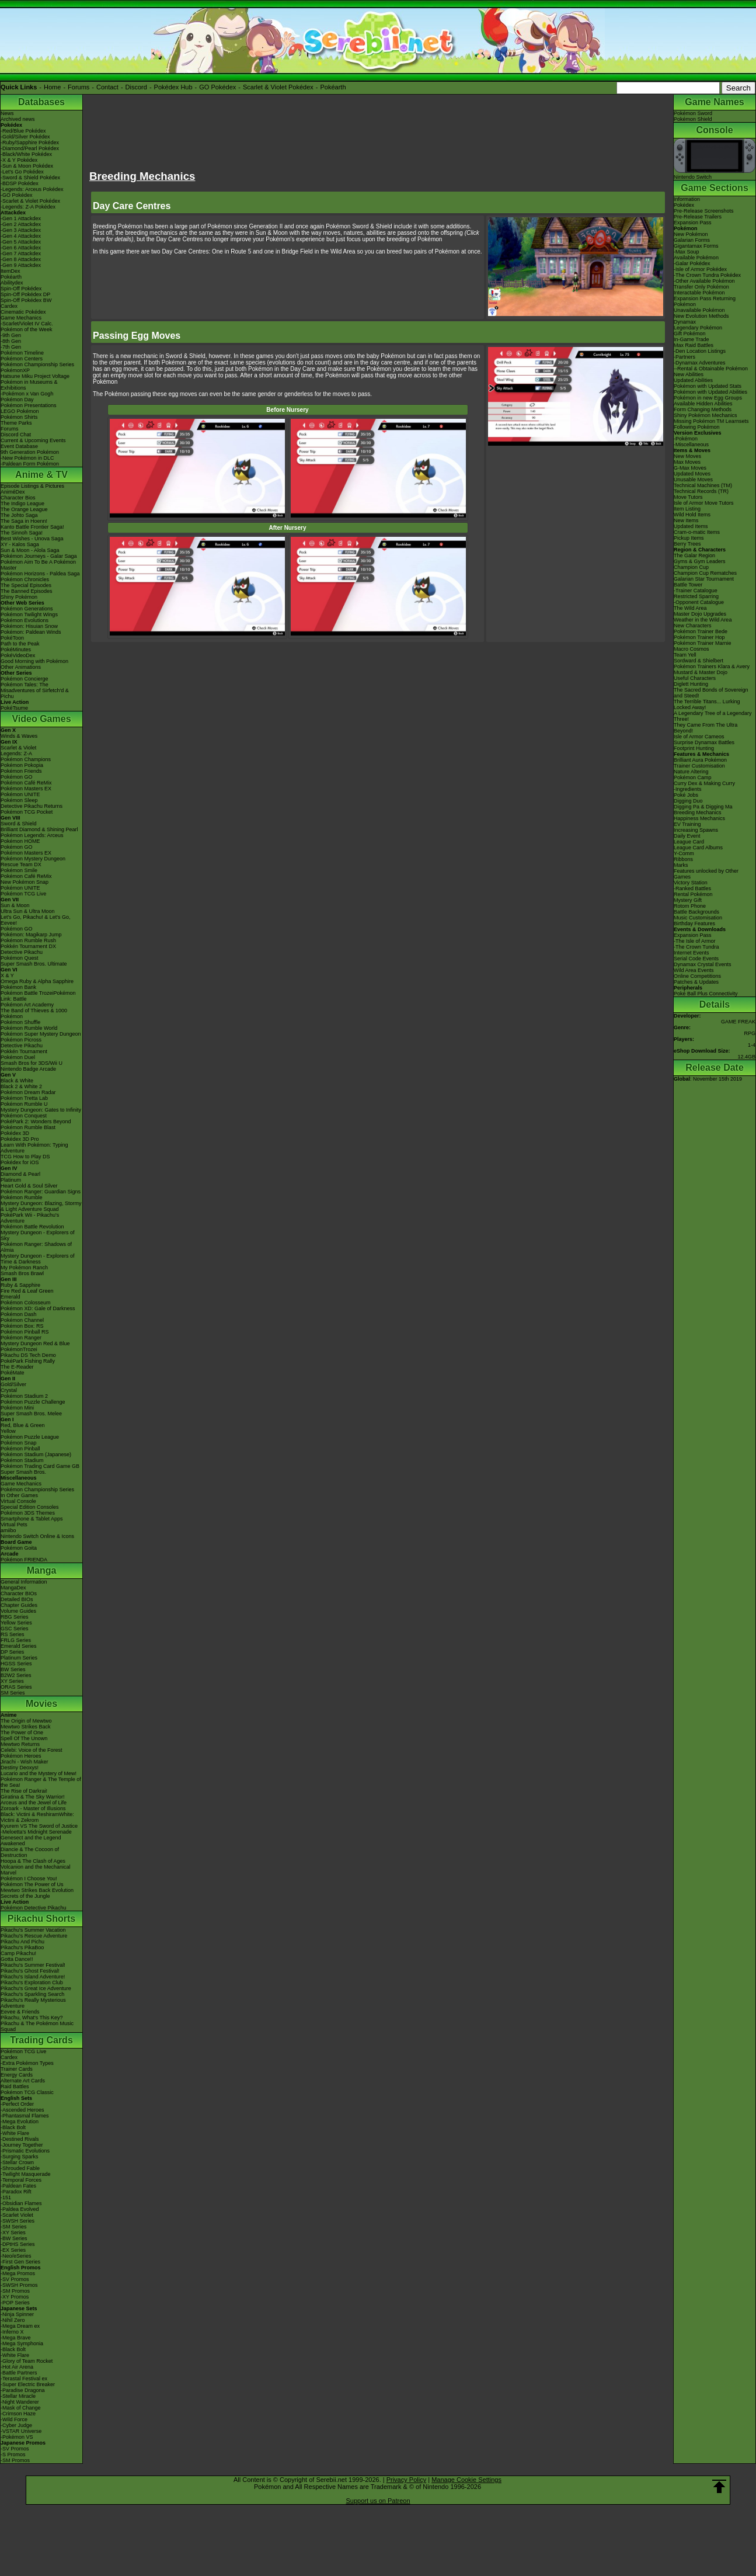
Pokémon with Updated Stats (707, 386)
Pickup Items (689, 538)
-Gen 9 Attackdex (21, 265)
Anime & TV (41, 475)
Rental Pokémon (693, 894)
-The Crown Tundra (696, 947)
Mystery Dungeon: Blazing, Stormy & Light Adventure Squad (41, 1206)
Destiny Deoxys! (20, 1767)
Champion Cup (691, 567)
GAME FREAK (738, 1022)
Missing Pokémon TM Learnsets (711, 421)
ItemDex (10, 271)
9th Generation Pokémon (30, 452)
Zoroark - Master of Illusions (33, 1808)
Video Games (41, 719)
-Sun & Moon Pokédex (27, 166)
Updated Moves (692, 474)
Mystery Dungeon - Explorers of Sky (38, 1235)
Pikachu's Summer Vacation (33, 1930)
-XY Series (13, 2232)
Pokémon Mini (17, 1408)
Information (687, 199)
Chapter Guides (19, 1605)
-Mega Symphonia (22, 2343)
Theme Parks (16, 423)
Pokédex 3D (15, 1133)
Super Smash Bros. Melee (31, 1414)
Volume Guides (18, 1611)
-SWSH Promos (19, 2285)
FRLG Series (16, 1640)
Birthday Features (694, 923)
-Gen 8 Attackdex (21, 259)
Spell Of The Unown (24, 1738)
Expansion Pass (693, 222)
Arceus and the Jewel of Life (34, 1803)
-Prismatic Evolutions (25, 2151)
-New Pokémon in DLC (27, 458)
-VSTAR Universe (21, 2431)
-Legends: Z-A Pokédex (28, 207)
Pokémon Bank (18, 987)
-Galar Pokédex (692, 263)
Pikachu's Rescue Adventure (34, 1936)
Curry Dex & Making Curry (704, 783)
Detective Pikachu (22, 952)
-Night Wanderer (20, 2402)
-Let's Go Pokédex (22, 172)
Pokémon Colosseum (26, 1303)
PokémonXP (15, 370)
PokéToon (12, 638)
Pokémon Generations (27, 609)
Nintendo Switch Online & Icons (37, 1536)
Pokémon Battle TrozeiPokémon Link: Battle (38, 996)
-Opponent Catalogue (699, 602)
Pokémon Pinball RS (25, 1332)
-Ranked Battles (692, 888)
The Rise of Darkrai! (24, 1791)
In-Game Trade (691, 339)
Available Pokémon (696, 258)
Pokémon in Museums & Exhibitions (29, 385)
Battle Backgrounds (696, 912)
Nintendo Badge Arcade (28, 1069)
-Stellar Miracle (18, 2396)
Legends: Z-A (16, 753)
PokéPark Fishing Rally (28, 1361)
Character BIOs (19, 1593)
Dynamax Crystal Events (702, 964)
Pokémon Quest (20, 958)
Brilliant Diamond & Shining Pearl (39, 829)
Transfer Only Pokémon (701, 287)
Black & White (17, 1081)
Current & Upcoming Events (33, 440)
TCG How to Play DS (25, 1156)
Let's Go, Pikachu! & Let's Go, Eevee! (36, 920)
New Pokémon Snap (24, 882)
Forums (78, 87)
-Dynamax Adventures (700, 363)
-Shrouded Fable (20, 2168)
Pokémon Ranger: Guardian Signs (41, 1192)
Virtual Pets (14, 1524)
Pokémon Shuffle (20, 1022)
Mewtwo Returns (20, 1744)
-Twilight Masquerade (26, 2174)
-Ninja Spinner (17, 2314)
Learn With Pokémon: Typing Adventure (34, 1148)
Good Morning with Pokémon (34, 661)
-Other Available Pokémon (704, 281)
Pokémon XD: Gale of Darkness (38, 1308)
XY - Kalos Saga (20, 544)
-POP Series (15, 2303)
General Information (24, 1582)
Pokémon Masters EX (26, 788)
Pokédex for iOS (20, 1162)
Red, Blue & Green (23, 1425)
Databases (41, 102)
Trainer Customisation (699, 766)
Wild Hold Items (692, 515)
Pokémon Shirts (19, 417)
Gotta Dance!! (17, 1959)
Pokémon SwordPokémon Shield (693, 116)
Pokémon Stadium (22, 1460)
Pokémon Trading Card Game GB (40, 1466)
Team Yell (685, 655)
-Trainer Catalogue (695, 590)
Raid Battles (15, 2086)
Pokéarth (333, 87)
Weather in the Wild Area (702, 620)
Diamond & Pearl (20, 1174)
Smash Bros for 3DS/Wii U (31, 1063)
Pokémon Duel (18, 1057)
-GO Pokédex (17, 195)
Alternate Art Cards (23, 2081)
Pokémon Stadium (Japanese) (36, 1454)
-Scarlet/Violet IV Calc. (27, 324)
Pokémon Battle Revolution (32, 1227)
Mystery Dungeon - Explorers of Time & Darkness (38, 1259)
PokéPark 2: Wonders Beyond (36, 1121)
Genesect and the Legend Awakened (31, 1840)
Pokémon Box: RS (22, 1326)
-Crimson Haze (18, 2414)
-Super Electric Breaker (28, 2384)
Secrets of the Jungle (25, 1896)
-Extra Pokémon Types (27, 2063)
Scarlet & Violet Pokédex (278, 87)
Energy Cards (17, 2075)
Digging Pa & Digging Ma (703, 807)
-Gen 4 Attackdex (21, 236)
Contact (107, 87)
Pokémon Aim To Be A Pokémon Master (38, 565)
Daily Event (687, 836)
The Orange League (24, 509)
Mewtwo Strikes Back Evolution (37, 1890)
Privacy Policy (406, 2479)
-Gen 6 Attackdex (21, 248)
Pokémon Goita (19, 1548)
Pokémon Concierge (24, 679)
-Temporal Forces (21, 2180)
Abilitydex (12, 283)
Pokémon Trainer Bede (700, 631)
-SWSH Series (17, 2221)
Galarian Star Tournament (704, 579)
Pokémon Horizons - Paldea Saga (40, 574)
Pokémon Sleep (19, 800)
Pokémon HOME (20, 841)
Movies (41, 1704)
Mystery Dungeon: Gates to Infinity (41, 1110)
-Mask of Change (21, 2408)
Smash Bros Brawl (22, 1273)
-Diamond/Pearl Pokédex (30, 148)
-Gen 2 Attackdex (21, 224)
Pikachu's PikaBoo (22, 1947)
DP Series (12, 1652)
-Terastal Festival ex (24, 2378)
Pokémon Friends (21, 771)
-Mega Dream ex (20, 2326)
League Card (689, 842)
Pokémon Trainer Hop (699, 637)
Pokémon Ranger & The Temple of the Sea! (41, 1782)
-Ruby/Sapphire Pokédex (30, 142)
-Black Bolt (13, 2127)
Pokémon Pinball (20, 1449)
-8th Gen (11, 341)
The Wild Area (690, 608)
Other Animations (21, 667)
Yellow (8, 1431)
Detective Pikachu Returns (31, 806)
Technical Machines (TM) (703, 485)
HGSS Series (16, 1664)
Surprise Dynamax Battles (704, 742)
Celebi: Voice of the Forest (31, 1750)
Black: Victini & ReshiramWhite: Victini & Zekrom (37, 1817)
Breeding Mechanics (698, 812)
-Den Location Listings (700, 351)
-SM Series (14, 2227)
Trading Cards (41, 2040)
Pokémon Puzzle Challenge (33, 1402)
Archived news (18, 119)
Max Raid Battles (693, 345)
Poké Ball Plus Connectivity (706, 994)
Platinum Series (19, 1658)
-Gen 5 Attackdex (21, 242)
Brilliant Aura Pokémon (700, 760)
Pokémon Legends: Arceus (32, 835)
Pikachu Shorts (41, 1919)
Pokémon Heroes (21, 1756)
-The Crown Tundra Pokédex (707, 275)
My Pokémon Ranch (24, 1267)
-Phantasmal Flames (25, 2116)
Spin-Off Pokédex (21, 288)
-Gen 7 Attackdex (21, 253)
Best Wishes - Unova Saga (32, 538)
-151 (6, 2197)
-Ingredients (688, 789)
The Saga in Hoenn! (24, 521)
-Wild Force (14, 2419)
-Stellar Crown (17, 2162)
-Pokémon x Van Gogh (27, 394)
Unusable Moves (693, 479)
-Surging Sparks (20, 2157)
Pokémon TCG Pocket (27, 812)
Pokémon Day (17, 399)
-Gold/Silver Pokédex (25, 137)
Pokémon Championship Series (37, 364)
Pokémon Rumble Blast (28, 1127)
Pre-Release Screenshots (704, 211)
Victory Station (691, 883)
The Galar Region (694, 555)
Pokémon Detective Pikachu (34, 1908)
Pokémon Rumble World (29, 1028)
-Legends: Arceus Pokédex (32, 189)
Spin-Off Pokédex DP (25, 294)
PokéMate (13, 1373)
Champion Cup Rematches (705, 573)
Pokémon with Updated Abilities (710, 392)
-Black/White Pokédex (26, 154)
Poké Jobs (686, 795)
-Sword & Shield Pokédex (30, 177)
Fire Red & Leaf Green (27, 1291)
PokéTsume (14, 708)
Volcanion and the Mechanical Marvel (36, 1870)
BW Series (13, 1669)
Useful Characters (695, 678)
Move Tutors (688, 497)
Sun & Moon (15, 905)
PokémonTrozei (19, 1349)
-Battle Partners (19, 2373)
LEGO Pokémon (20, 411)
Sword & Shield (19, 824)
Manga (42, 1570)
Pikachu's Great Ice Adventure (36, 1988)
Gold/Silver (13, 1384)
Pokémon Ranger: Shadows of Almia (36, 1247)
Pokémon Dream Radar (28, 1092)
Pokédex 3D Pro (20, 1139)
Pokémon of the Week (26, 329)
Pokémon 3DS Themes (28, 1513)
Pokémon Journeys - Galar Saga (39, 556)
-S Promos (13, 2454)
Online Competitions (697, 976)
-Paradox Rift (16, 2192)
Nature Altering (691, 772)
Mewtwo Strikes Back (26, 1727)
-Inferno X (12, 2332)
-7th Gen (11, 347)
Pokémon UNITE (20, 794)
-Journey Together (22, 2145)
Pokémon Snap (19, 1443)
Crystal (9, 1390)
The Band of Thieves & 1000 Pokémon (34, 1013)
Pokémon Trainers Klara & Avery (712, 666)
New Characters (693, 626)
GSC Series (15, 1628)
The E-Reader (17, 1367)
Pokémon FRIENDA (24, 1560)
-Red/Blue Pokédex (23, 131)
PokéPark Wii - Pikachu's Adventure (30, 1218)
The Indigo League (22, 503)
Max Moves (687, 462)
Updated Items (691, 526)
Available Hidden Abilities (703, 404)
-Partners (684, 357)
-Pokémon (686, 439)
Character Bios (18, 498)
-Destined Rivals (20, 2139)
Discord (136, 87)
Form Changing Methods (702, 409)
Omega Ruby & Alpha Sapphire (37, 981)
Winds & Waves (19, 736)
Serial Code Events (696, 958)
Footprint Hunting (694, 748)
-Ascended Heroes (22, 2110)
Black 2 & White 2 (21, 1086)
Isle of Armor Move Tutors (704, 503)
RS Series (13, 1634)
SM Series (13, 1693)
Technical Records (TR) (701, 491)
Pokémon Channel (22, 1320)
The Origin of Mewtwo (26, 1721)
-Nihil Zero (13, 2320)
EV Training (687, 824)
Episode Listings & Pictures (32, 486)
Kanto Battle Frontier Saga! (32, 527)
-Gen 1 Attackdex (21, 218)
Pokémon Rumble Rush (28, 940)
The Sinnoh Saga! (22, 533)
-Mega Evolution (20, 2121)
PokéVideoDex (18, 655)
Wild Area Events (694, 970)
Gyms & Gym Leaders (700, 561)
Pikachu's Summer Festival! (33, 1965)
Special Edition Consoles (30, 1507)
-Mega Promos (18, 2273)
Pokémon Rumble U (24, 1104)
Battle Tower (688, 585)
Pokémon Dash (19, 1314)
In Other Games (19, 1495)
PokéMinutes (16, 649)
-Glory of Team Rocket (27, 2361)
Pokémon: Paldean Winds (31, 632)
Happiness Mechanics (699, 818)
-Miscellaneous (691, 444)
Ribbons (683, 859)
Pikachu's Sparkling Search (32, 1994)
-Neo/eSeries (16, 2256)
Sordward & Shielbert (698, 661)
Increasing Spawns (696, 830)
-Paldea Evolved (20, 2209)
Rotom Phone (690, 906)
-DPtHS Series (18, 2244)
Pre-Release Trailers (698, 217)
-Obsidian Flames (21, 2203)
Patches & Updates (696, 982)
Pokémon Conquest (24, 1116)
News (7, 113)
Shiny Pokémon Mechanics (705, 415)
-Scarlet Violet (17, 2215)
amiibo (8, 1530)
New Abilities (688, 374)
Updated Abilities (693, 380)
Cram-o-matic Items (697, 532)
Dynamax (685, 322)
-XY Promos (15, 2297)
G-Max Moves (690, 468)
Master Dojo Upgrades (700, 614)
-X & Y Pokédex (19, 160)
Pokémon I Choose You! (29, 1878)
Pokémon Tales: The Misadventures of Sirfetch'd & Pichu (35, 690)
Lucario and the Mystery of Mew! (38, 1773)
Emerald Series (19, 1646)
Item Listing (687, 509)
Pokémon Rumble (22, 1197)
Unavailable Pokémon (699, 310)
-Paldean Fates (18, 2186)
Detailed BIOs (17, 1599)
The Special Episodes (26, 585)
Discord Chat (16, 435)
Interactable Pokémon (699, 293)
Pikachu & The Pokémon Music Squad (37, 2026)
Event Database (19, 446)
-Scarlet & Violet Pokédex (30, 201)
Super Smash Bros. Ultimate (34, 964)
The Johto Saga (19, 515)
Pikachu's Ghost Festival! (30, 1971)
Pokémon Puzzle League (30, 1437)
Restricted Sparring (696, 596)
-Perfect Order (17, 2104)
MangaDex (13, 1588)
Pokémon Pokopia (22, 765)
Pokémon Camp (693, 777)
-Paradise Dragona (23, 2390)
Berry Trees (687, 544)
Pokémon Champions (26, 759)
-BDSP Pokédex (20, 183)
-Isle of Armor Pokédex (700, 269)
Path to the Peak (20, 644)
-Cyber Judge (16, 2425)
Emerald (10, 1297)
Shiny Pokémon (19, 597)
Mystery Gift (688, 900)
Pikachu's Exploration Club (32, 1982)
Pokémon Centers (22, 359)
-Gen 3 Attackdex (21, 230)
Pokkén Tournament (24, 1051)
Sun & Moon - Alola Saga (30, 550)
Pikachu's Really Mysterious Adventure (33, 2003)
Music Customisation (698, 918)
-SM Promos (15, 2291)
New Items (686, 520)
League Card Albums (698, 847)
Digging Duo (688, 801)
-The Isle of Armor (695, 941)
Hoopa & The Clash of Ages (33, 1861)
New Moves (687, 456)
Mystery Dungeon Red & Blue (35, 1343)
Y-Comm (684, 853)
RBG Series (15, 1617)
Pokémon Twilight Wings (29, 614)
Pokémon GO (17, 777)
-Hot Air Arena (17, 2367)
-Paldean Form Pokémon (30, 464)
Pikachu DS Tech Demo (28, 1355)
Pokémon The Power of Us (32, 1884)
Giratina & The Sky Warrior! (33, 1797)
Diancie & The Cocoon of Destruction (30, 1852)
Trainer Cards (17, 2069)
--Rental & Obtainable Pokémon (711, 369)
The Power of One (22, 1732)
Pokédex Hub (173, 87)
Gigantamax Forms (696, 246)
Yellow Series (16, 1623)
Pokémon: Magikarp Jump (31, 935)
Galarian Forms (692, 240)
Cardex (9, 306)
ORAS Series (16, 1687)
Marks (681, 865)
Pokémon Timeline (22, 353)
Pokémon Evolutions (24, 620)
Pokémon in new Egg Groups (708, 398)
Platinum (11, 1180)
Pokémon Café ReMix (26, 783)
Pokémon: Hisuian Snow (29, 626)
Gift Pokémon (690, 333)
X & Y (7, 975)
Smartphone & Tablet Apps (31, 1519)
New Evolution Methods (701, 316)
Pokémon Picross (21, 1040)
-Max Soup (686, 252)
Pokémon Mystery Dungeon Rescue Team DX (33, 861)
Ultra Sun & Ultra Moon (28, 911)
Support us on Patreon (378, 2500)
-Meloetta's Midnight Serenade (36, 1832)
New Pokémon (691, 234)
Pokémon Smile (19, 870)
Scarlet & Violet (18, 748)
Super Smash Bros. (23, 1472)
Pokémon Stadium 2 (24, 1396)
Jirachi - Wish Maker (24, 1762)
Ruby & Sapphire (20, 1285)
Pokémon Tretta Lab (24, 1098)
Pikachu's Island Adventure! (33, 1977)
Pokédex (684, 205)
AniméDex (13, 492)
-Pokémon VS (17, 2437)
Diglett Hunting (691, 684)
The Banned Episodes (27, 591)
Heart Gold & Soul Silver (29, 1186)
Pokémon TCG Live (23, 894)
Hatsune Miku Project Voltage (35, 376)
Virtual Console (18, 1501)
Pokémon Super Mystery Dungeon (41, 1034)
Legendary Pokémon (698, 328)
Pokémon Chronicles (25, 579)
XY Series (12, 1681)
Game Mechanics (21, 318)
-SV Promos (15, 2279)
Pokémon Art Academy (27, 1005)
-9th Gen (11, 335)
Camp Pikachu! (18, 1953)
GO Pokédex (217, 87)
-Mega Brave (16, 2338)
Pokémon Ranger (21, 1338)
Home (52, 87)
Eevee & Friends (20, 2012)
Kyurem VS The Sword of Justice (39, 1826)
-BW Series (14, 2238)
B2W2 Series (16, 1675)
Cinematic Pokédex (23, 312)
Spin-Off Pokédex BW (26, 300)
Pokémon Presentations (29, 405)
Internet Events (691, 953)
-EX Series (13, 2250)
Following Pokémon (697, 427)
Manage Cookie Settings (466, 2479)
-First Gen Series (20, 2262)
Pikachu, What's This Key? (32, 2017)
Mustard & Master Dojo (700, 672)
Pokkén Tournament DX (28, 946)
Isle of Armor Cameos (699, 737)
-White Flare (15, 2133)
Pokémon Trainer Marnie (702, 643)
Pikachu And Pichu (22, 1942)
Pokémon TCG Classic (27, 2092)
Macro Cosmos (691, 649)
